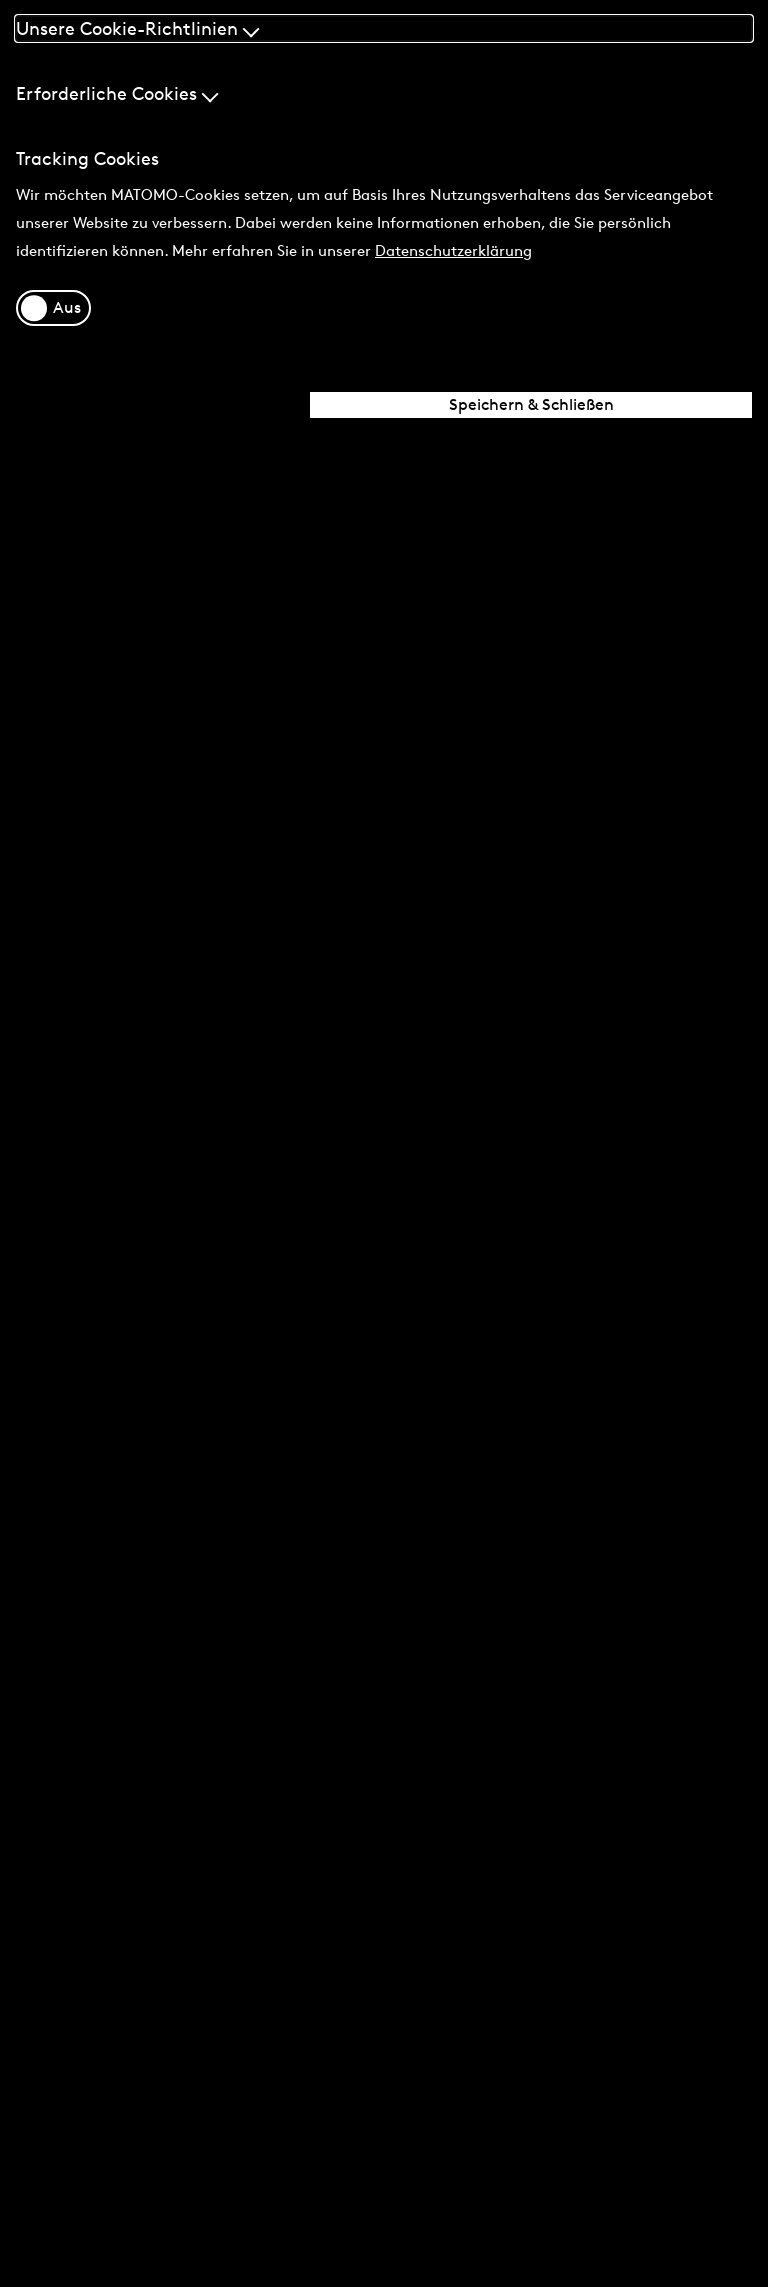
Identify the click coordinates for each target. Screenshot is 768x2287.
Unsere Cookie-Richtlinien (138, 28)
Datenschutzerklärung (453, 250)
